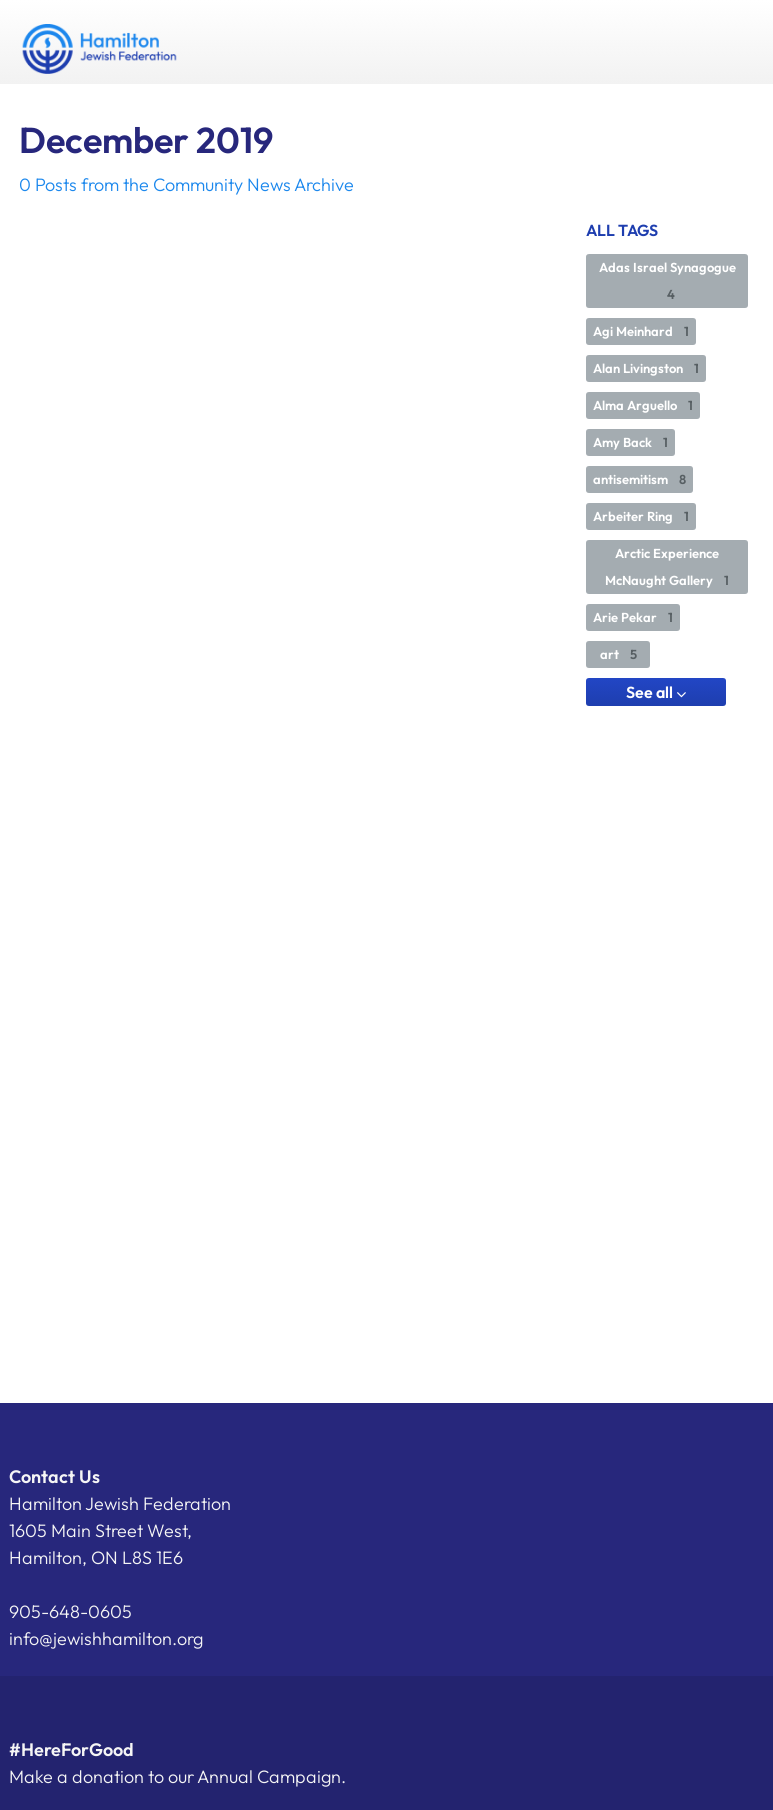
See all (656, 692)
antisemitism (639, 479)
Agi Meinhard (641, 331)
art (618, 654)
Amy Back (630, 442)
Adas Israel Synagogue (667, 280)
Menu (731, 42)
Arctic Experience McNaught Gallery (667, 566)
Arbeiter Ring (641, 516)
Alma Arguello (643, 405)
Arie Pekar (633, 617)
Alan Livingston (646, 368)
